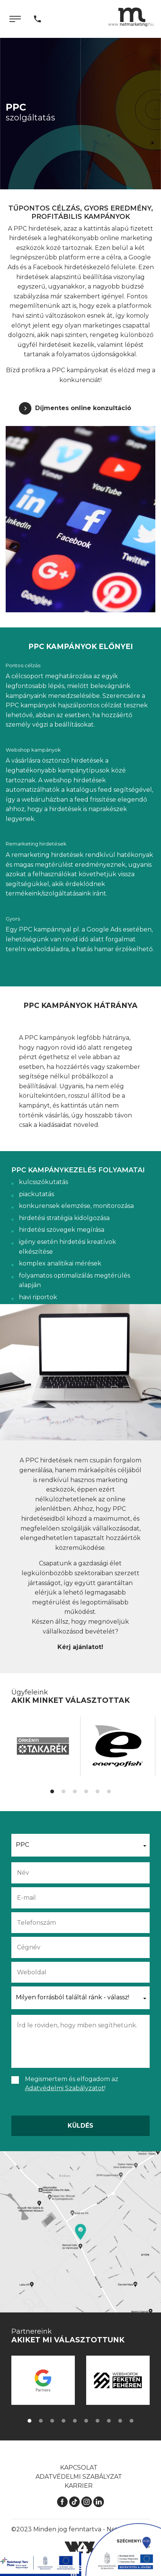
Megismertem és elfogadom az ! (71, 2083)
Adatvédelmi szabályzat (79, 2476)
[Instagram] (86, 2501)
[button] (52, 1791)
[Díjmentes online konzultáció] (75, 408)
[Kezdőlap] (130, 17)
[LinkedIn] (98, 2501)
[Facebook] (62, 2501)
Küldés (80, 2125)
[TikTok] (74, 2501)
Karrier (79, 2485)
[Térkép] (80, 2231)
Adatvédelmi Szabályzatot (64, 2088)
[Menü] (15, 19)
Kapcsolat (79, 2467)
